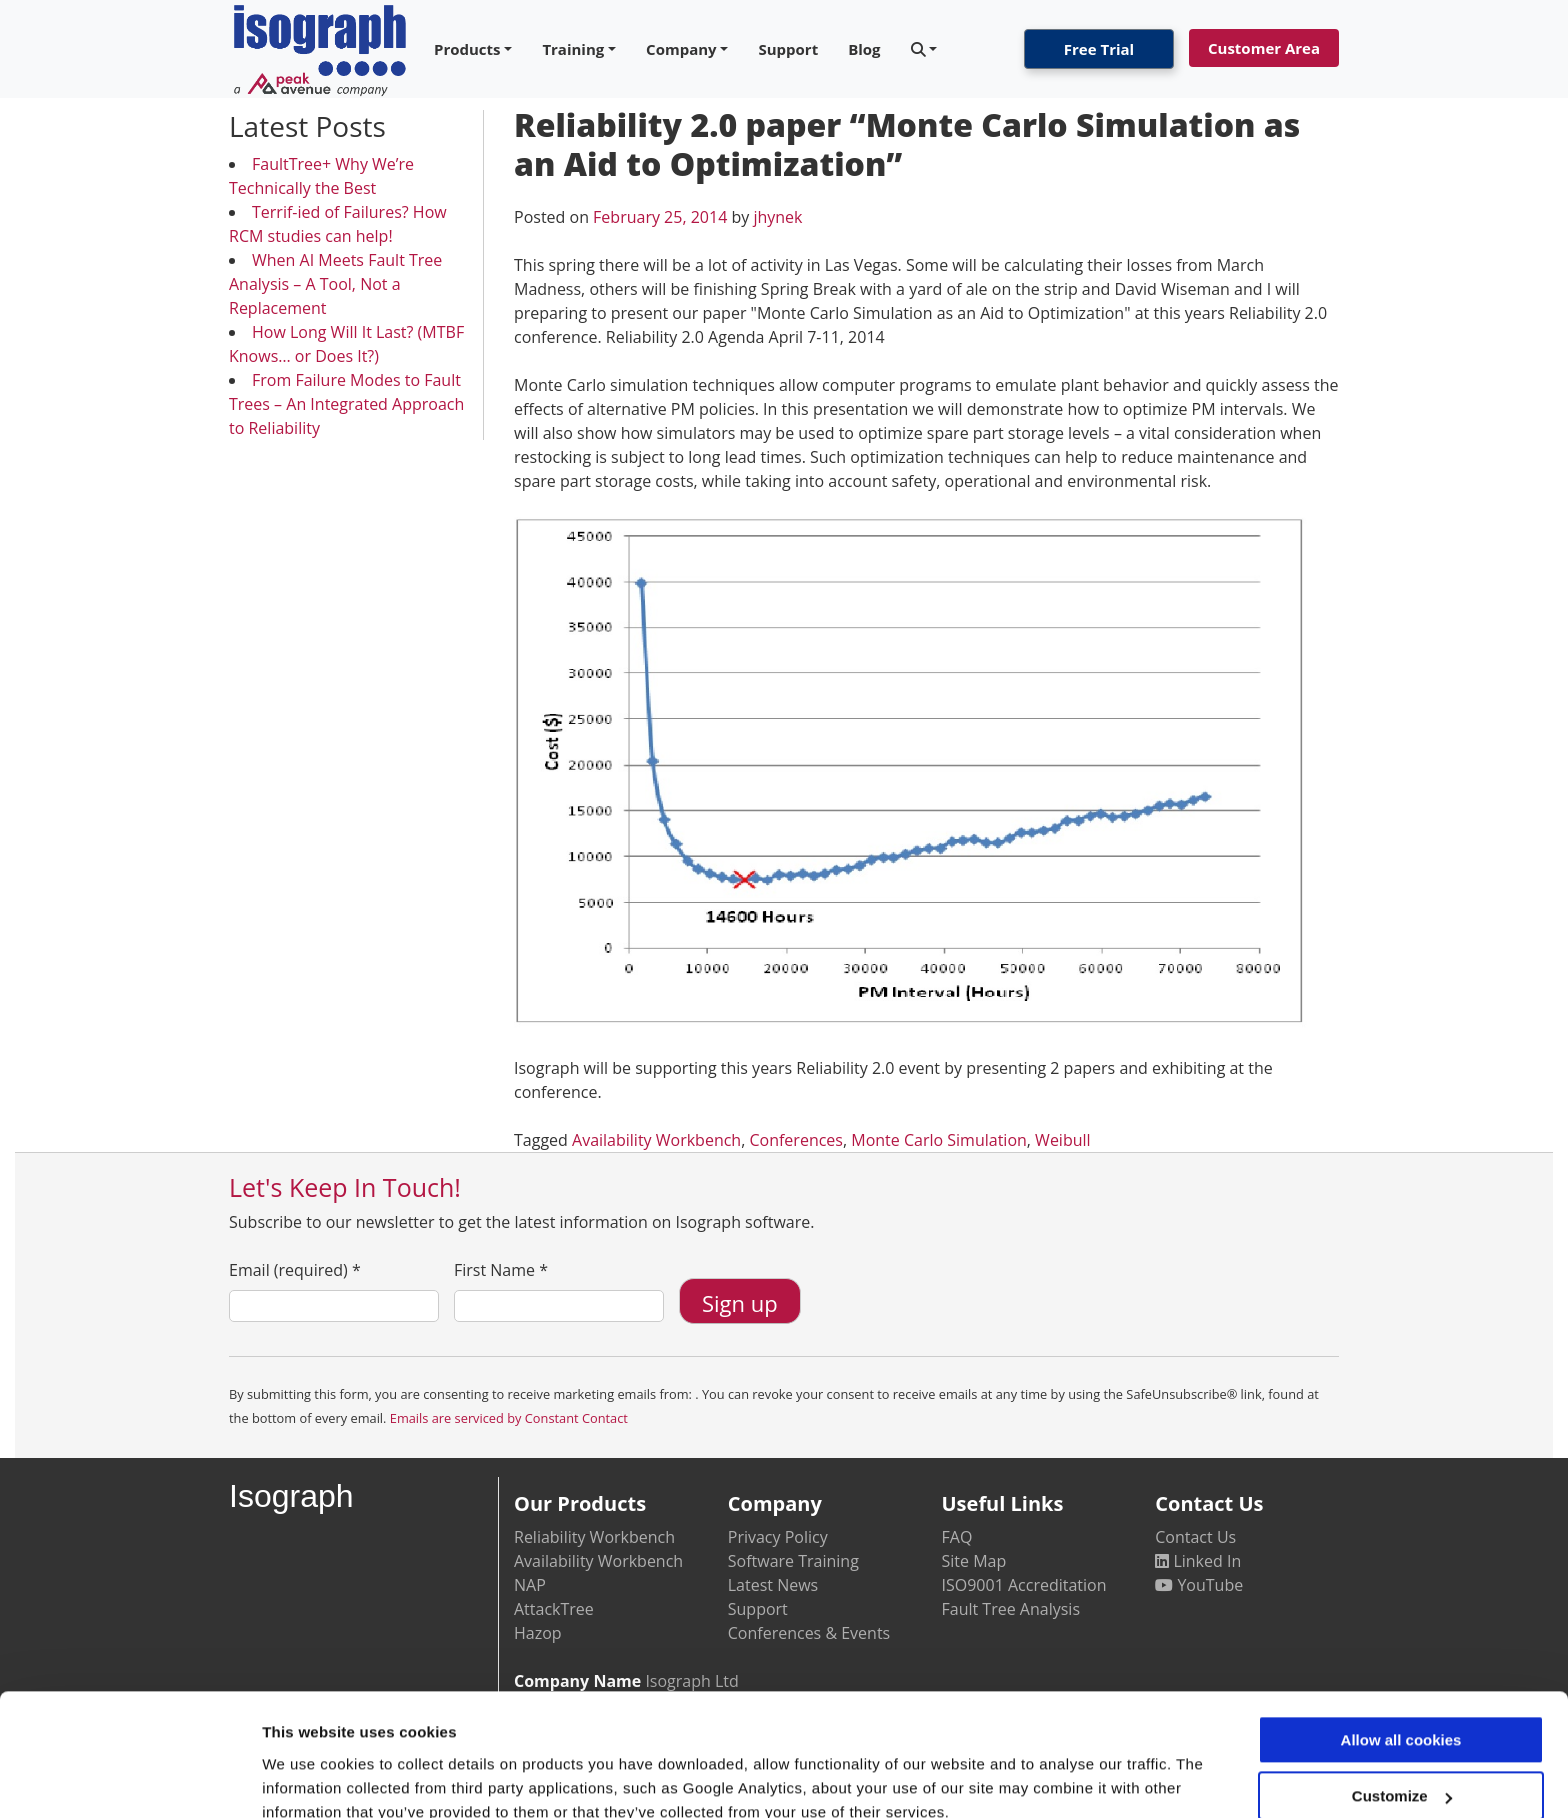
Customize (1402, 1707)
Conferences (796, 1140)
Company (681, 49)
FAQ (957, 1537)
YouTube (1199, 1585)
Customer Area (1264, 48)
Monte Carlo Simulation (939, 1140)
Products (467, 49)
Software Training (793, 1561)
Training (573, 49)
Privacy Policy (778, 1537)
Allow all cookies (1401, 1651)
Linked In (1198, 1561)
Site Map (974, 1561)
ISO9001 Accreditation (1024, 1585)
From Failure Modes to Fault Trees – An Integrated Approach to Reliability (346, 404)
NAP (530, 1585)
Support (788, 49)
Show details (308, 1778)
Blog (864, 49)
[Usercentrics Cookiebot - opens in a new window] (129, 1779)
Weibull (1062, 1140)
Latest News (773, 1585)
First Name (501, 1270)
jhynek (777, 217)
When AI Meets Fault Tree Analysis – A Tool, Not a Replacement (335, 284)
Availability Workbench (656, 1140)
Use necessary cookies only (1401, 1764)
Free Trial (1099, 49)
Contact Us (1195, 1537)
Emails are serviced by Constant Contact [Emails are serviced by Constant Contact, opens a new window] (509, 1418)
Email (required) (295, 1270)
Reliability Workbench (594, 1537)
